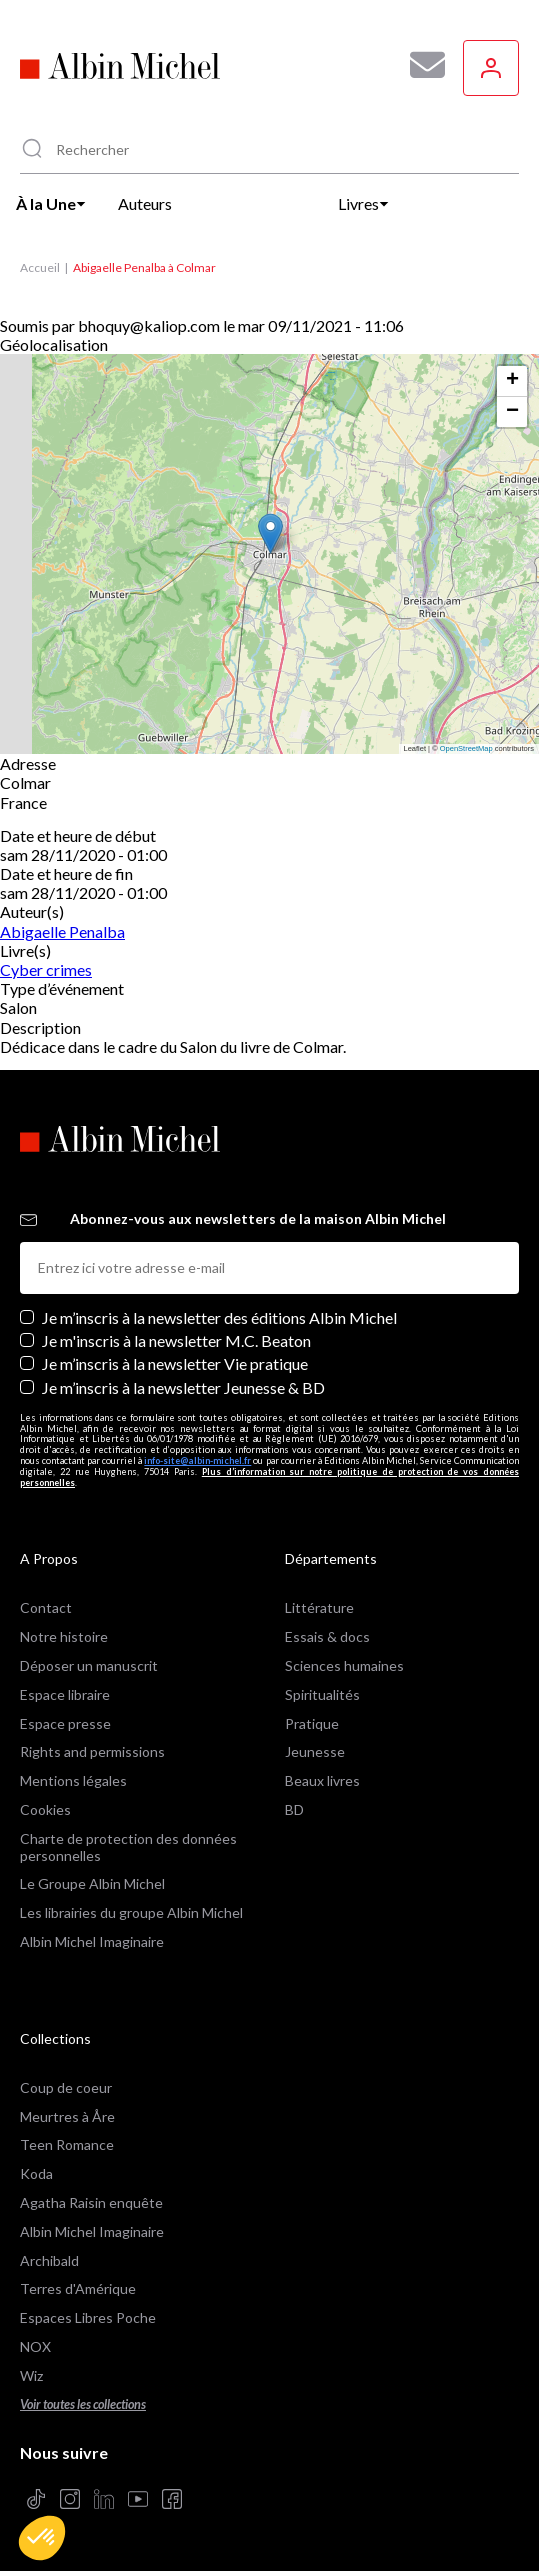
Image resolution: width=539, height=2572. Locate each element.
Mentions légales (73, 1780)
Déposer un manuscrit (89, 1665)
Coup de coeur (66, 2087)
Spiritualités (322, 1694)
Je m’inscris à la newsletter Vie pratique (175, 1363)
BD (294, 1809)
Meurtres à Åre (67, 2116)
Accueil (40, 267)
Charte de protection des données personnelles (128, 1847)
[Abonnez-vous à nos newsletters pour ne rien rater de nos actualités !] (420, 65)
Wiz (31, 2375)
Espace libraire (65, 1694)
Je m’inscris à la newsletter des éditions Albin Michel (219, 1317)
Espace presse (65, 1723)
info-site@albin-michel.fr (197, 1460)
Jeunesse (315, 1751)
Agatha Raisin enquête (91, 2202)
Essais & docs (327, 1636)
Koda (36, 2173)
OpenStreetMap (466, 748)
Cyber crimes (46, 969)
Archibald (49, 2260)
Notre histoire (64, 1636)
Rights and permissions (92, 1751)
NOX (35, 2346)
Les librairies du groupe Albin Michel (131, 1912)
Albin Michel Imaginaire (92, 1941)
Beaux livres (322, 1780)
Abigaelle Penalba (62, 931)
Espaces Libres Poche (88, 2317)
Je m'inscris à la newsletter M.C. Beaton (176, 1340)
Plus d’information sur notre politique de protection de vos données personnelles (269, 1477)
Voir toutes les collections (83, 2404)
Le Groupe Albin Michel (92, 1883)
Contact (46, 1607)
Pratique (312, 1723)
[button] (42, 2538)
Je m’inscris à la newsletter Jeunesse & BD (183, 1387)
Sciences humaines (344, 1665)
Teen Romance (67, 2144)
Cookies (45, 1809)
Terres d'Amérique (78, 2288)
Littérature (319, 1607)
